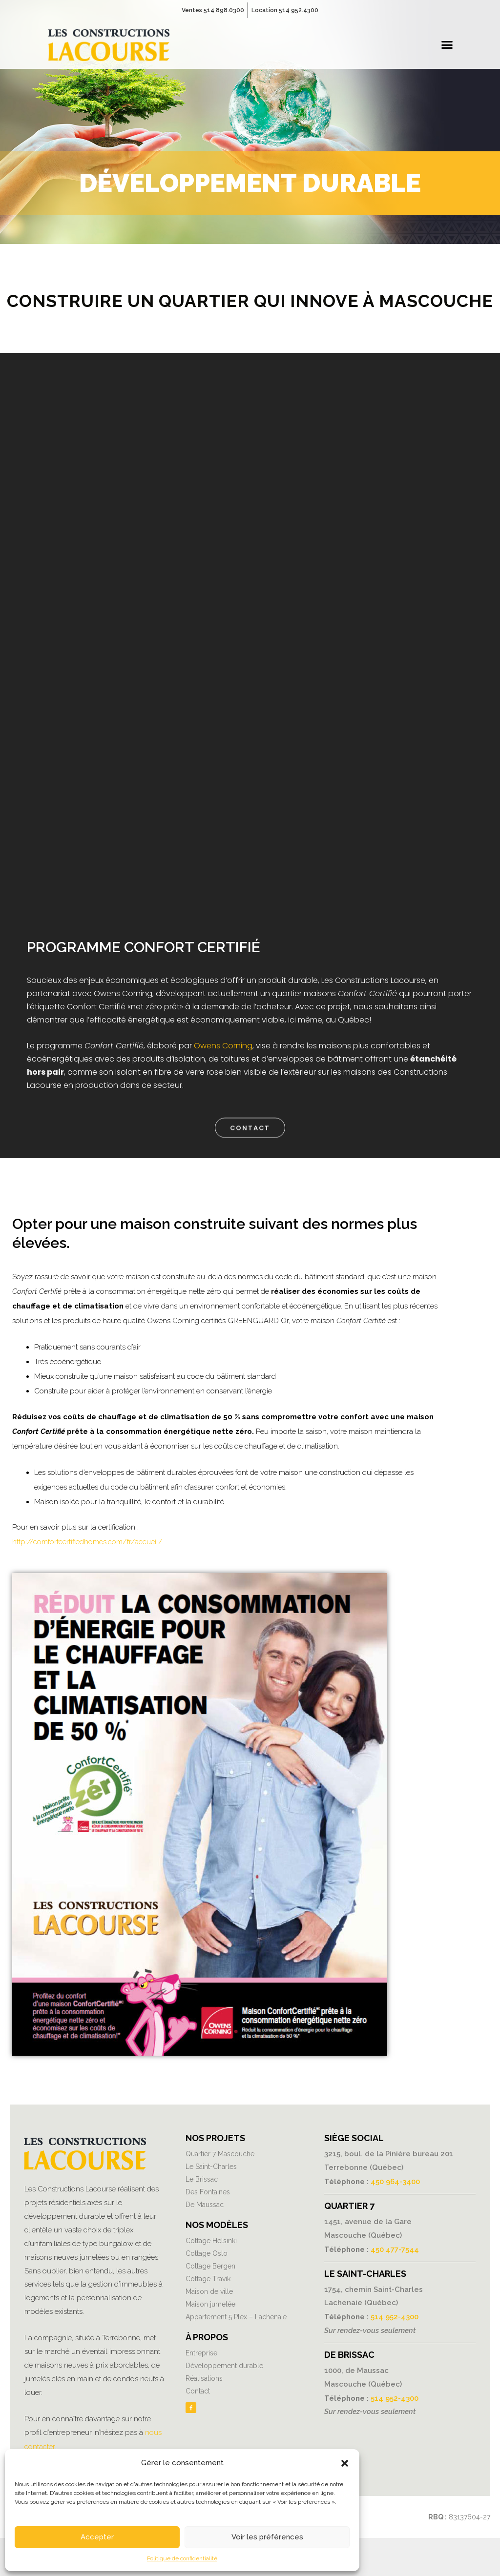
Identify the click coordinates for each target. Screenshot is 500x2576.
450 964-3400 (395, 2181)
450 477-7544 (395, 2248)
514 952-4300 (394, 2315)
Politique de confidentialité (182, 2558)
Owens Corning (223, 1045)
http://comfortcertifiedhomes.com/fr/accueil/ (87, 1541)
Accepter (97, 2537)
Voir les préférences (267, 2537)
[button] (345, 2463)
